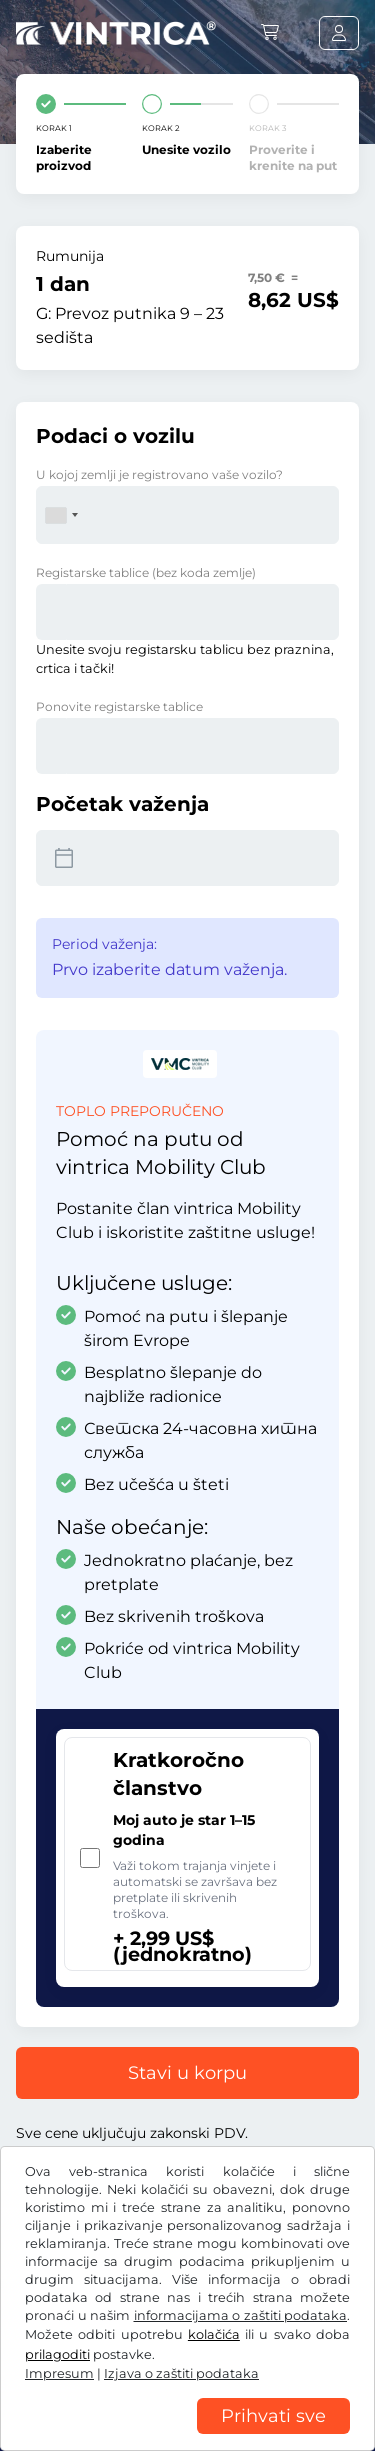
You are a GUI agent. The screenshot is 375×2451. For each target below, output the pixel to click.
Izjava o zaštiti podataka (99, 2371)
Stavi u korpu (187, 2073)
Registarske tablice (146, 572)
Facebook (60, 2299)
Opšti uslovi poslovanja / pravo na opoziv (158, 2341)
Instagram (162, 2299)
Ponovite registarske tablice (119, 706)
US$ (48, 2235)
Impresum (52, 2401)
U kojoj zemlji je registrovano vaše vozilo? (159, 474)
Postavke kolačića (257, 2371)
